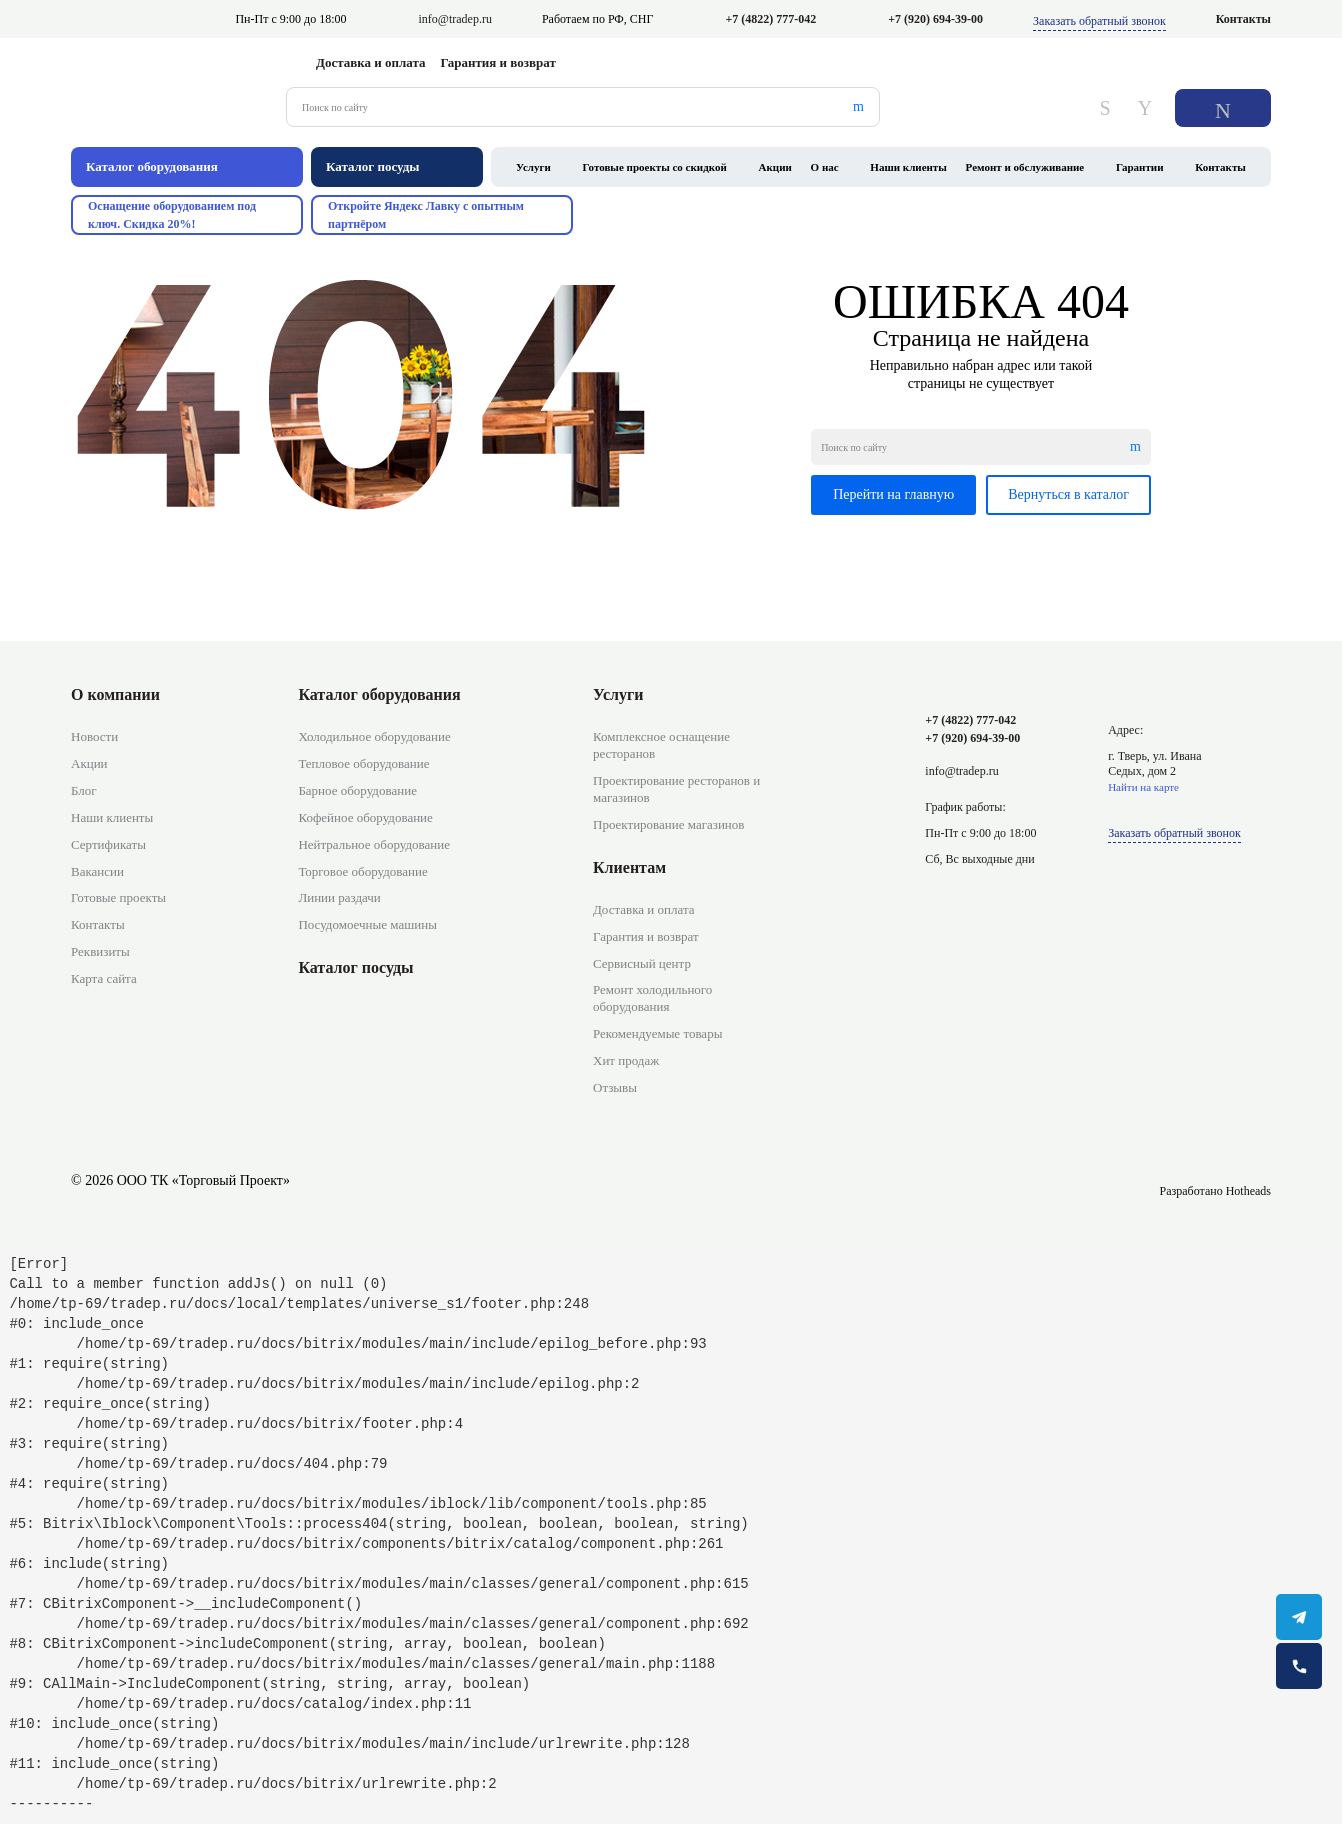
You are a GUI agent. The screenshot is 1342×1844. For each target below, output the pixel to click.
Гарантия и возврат (498, 62)
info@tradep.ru (455, 19)
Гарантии (1140, 167)
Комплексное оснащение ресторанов (661, 745)
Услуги (533, 167)
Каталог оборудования (379, 694)
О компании (115, 694)
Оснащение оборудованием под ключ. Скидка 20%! (172, 215)
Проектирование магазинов (668, 824)
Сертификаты (108, 844)
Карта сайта (104, 978)
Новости (94, 736)
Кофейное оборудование (365, 817)
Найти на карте (1143, 787)
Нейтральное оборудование (374, 844)
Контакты (1243, 19)
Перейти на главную (893, 494)
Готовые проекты (118, 897)
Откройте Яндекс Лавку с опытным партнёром (426, 215)
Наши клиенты (908, 167)
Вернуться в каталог (1068, 494)
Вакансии (97, 871)
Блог (84, 790)
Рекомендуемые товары (657, 1033)
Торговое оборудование (362, 871)
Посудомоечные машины (367, 924)
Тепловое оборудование (363, 763)
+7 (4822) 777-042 (770, 19)
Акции (775, 167)
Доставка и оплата (371, 62)
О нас (825, 167)
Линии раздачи (339, 897)
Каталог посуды (355, 967)
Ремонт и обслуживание (1025, 167)
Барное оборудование (357, 790)
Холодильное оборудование (374, 736)
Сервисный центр (642, 963)
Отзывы (615, 1087)
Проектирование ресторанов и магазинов (676, 789)
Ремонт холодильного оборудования (652, 998)
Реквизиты (100, 951)
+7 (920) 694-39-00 (935, 19)
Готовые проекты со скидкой (655, 167)
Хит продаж (626, 1060)
